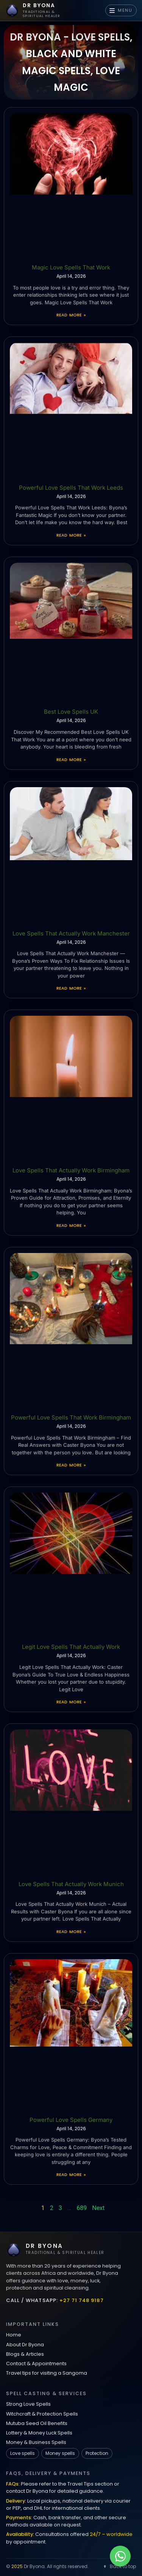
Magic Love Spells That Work (71, 267)
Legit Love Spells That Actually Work (71, 1646)
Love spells (22, 2453)
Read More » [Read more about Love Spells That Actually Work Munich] (70, 1931)
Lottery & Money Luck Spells (39, 2433)
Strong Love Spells (28, 2404)
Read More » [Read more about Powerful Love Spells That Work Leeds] (70, 535)
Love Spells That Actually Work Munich (71, 1884)
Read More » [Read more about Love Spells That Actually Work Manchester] (70, 988)
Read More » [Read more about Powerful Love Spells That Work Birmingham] (70, 1465)
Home (13, 2335)
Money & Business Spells (36, 2442)
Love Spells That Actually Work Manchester (71, 933)
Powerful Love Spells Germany (71, 2119)
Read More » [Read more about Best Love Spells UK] (70, 759)
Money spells (60, 2453)
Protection (97, 2453)
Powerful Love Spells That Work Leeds (71, 487)
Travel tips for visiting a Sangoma (46, 2373)
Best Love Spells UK (71, 711)
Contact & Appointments (36, 2363)
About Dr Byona (25, 2344)
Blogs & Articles (25, 2354)
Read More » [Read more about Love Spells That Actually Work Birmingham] (70, 1225)
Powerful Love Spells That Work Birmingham (71, 1417)
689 (81, 2208)
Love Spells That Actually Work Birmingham (71, 1170)
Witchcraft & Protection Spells (42, 2414)
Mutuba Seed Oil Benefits (36, 2423)
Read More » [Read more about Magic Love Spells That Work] (70, 315)
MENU (121, 10)
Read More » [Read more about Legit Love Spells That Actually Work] (70, 1702)
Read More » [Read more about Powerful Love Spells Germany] (70, 2174)
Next (98, 2208)
